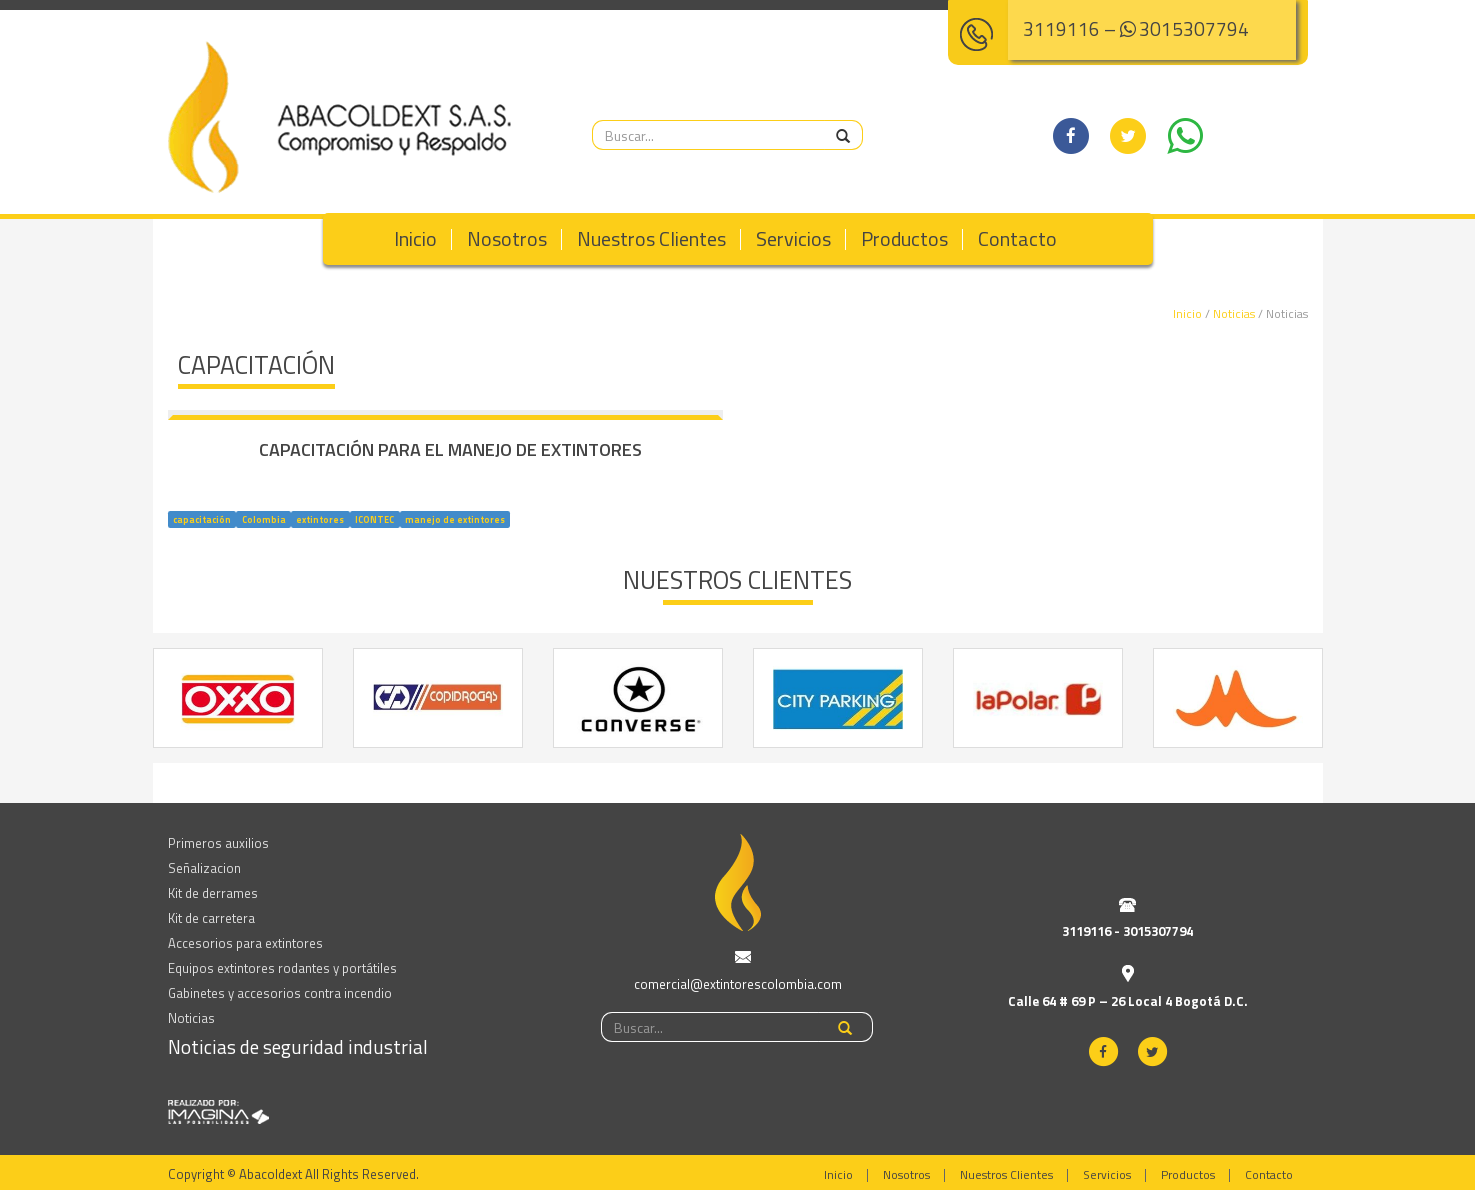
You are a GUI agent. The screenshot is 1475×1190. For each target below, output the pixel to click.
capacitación (202, 518)
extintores (320, 518)
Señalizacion (204, 868)
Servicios (793, 238)
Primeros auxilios (218, 843)
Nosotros (507, 238)
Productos (904, 238)
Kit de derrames (213, 893)
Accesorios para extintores (245, 943)
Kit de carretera (211, 918)
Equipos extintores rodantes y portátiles (282, 968)
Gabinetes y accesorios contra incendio (280, 993)
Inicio (415, 238)
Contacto (1017, 238)
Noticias (1234, 313)
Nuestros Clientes (651, 238)
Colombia (264, 518)
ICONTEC (374, 518)
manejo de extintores (455, 518)
